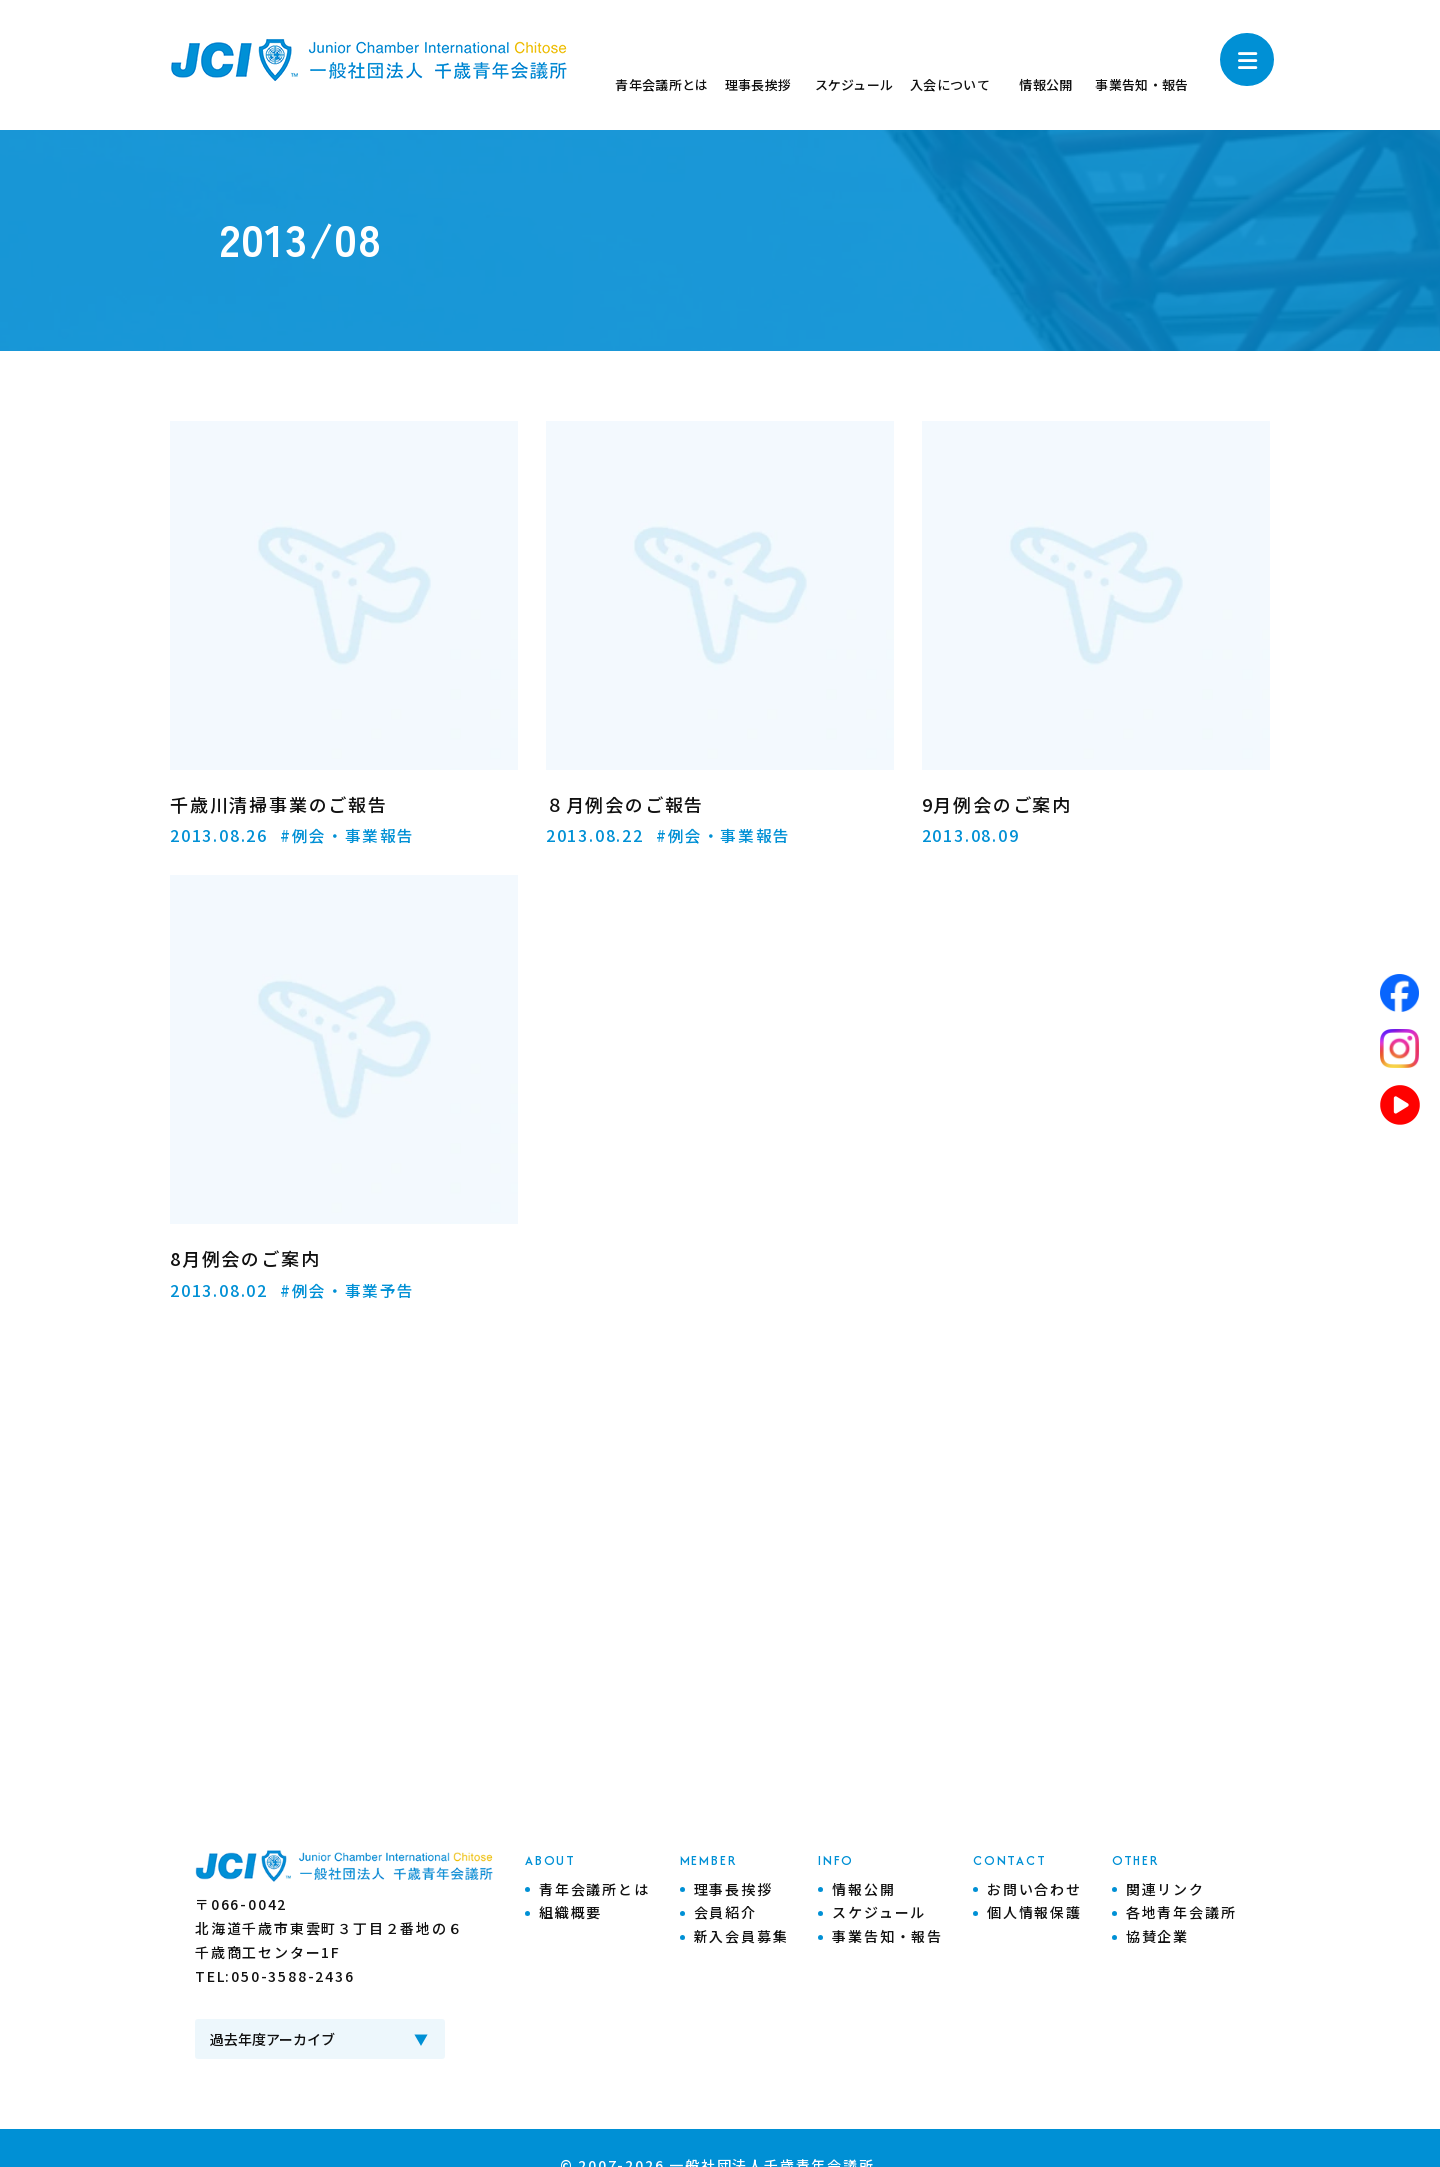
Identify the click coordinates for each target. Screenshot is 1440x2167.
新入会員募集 (741, 1936)
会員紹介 (725, 1912)
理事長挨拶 (733, 1888)
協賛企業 (1157, 1936)
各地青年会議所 (1181, 1912)
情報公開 (863, 1888)
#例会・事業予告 (348, 1289)
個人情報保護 (1034, 1912)
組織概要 (570, 1912)
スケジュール (879, 1912)
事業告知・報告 (887, 1936)
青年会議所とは (594, 1888)
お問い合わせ (1034, 1888)
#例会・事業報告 (348, 835)
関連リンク (1165, 1888)
